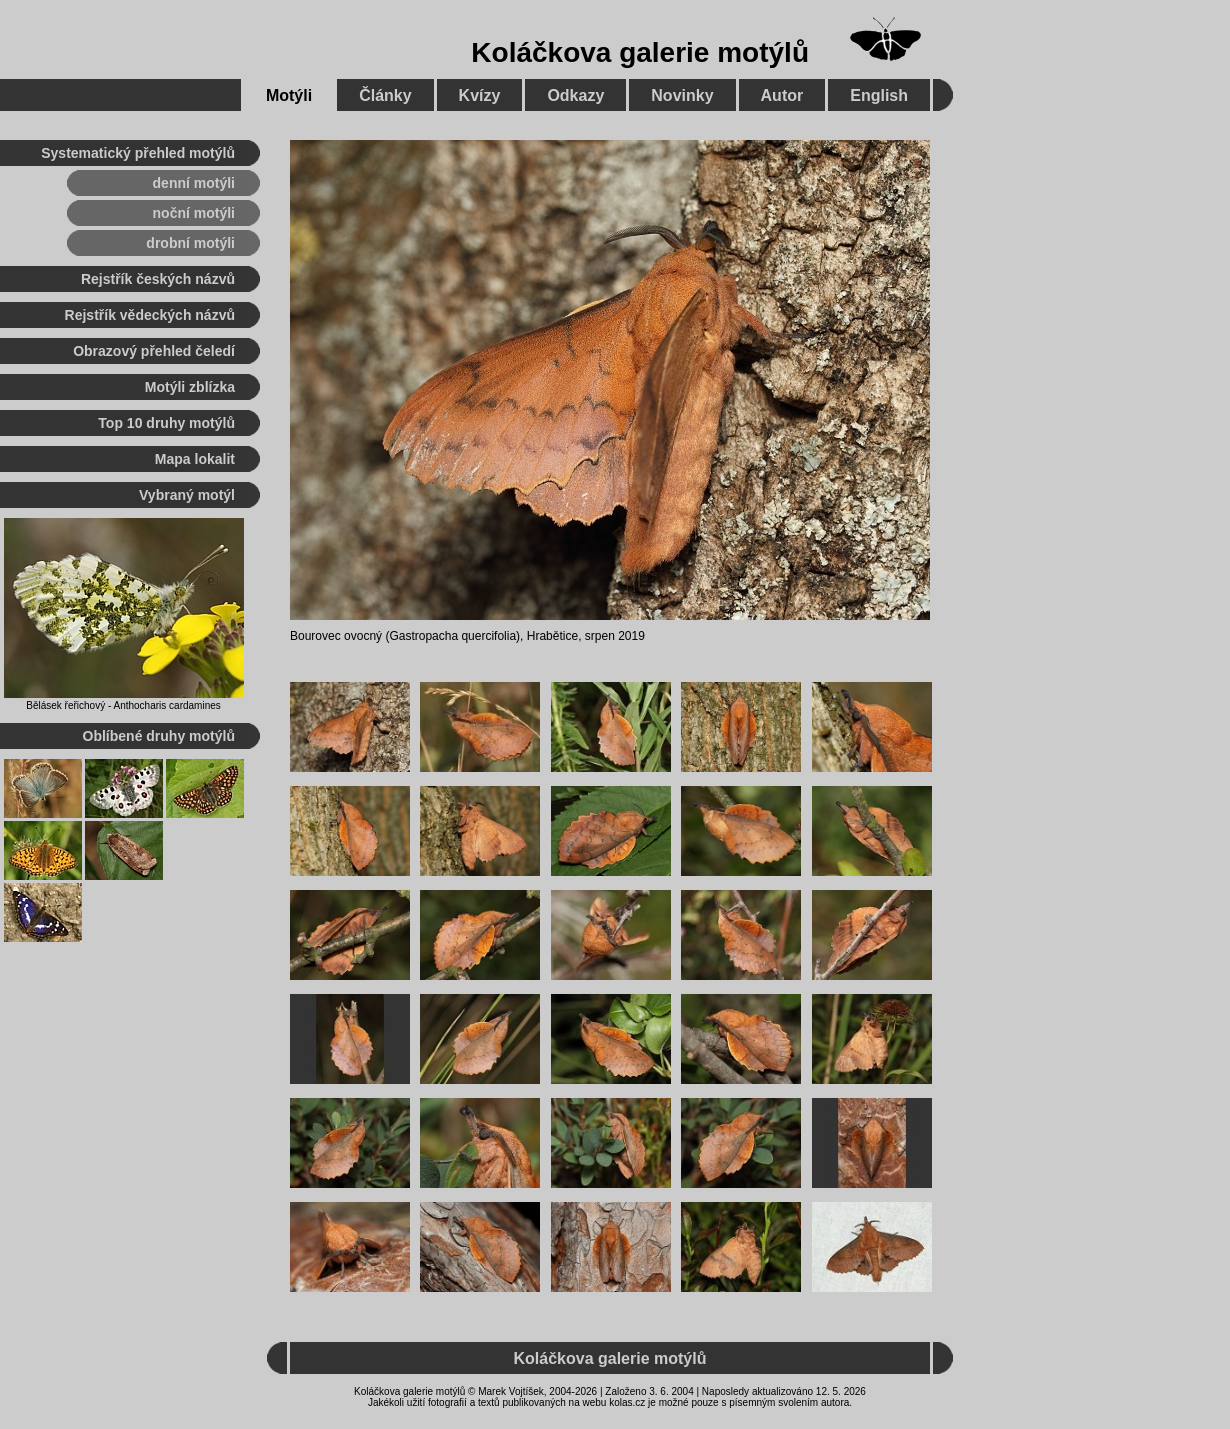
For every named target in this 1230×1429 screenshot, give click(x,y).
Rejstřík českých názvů (158, 279)
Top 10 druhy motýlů (166, 423)
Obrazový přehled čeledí (154, 351)
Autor (782, 95)
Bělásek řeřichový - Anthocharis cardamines (123, 705)
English (879, 95)
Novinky (682, 95)
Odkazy (575, 95)
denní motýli (194, 183)
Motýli (289, 95)
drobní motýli (190, 243)
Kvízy (480, 95)
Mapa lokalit (195, 459)
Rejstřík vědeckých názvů (150, 315)
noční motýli (194, 213)
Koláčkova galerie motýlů (640, 52)
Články (385, 95)
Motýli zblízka (190, 387)
